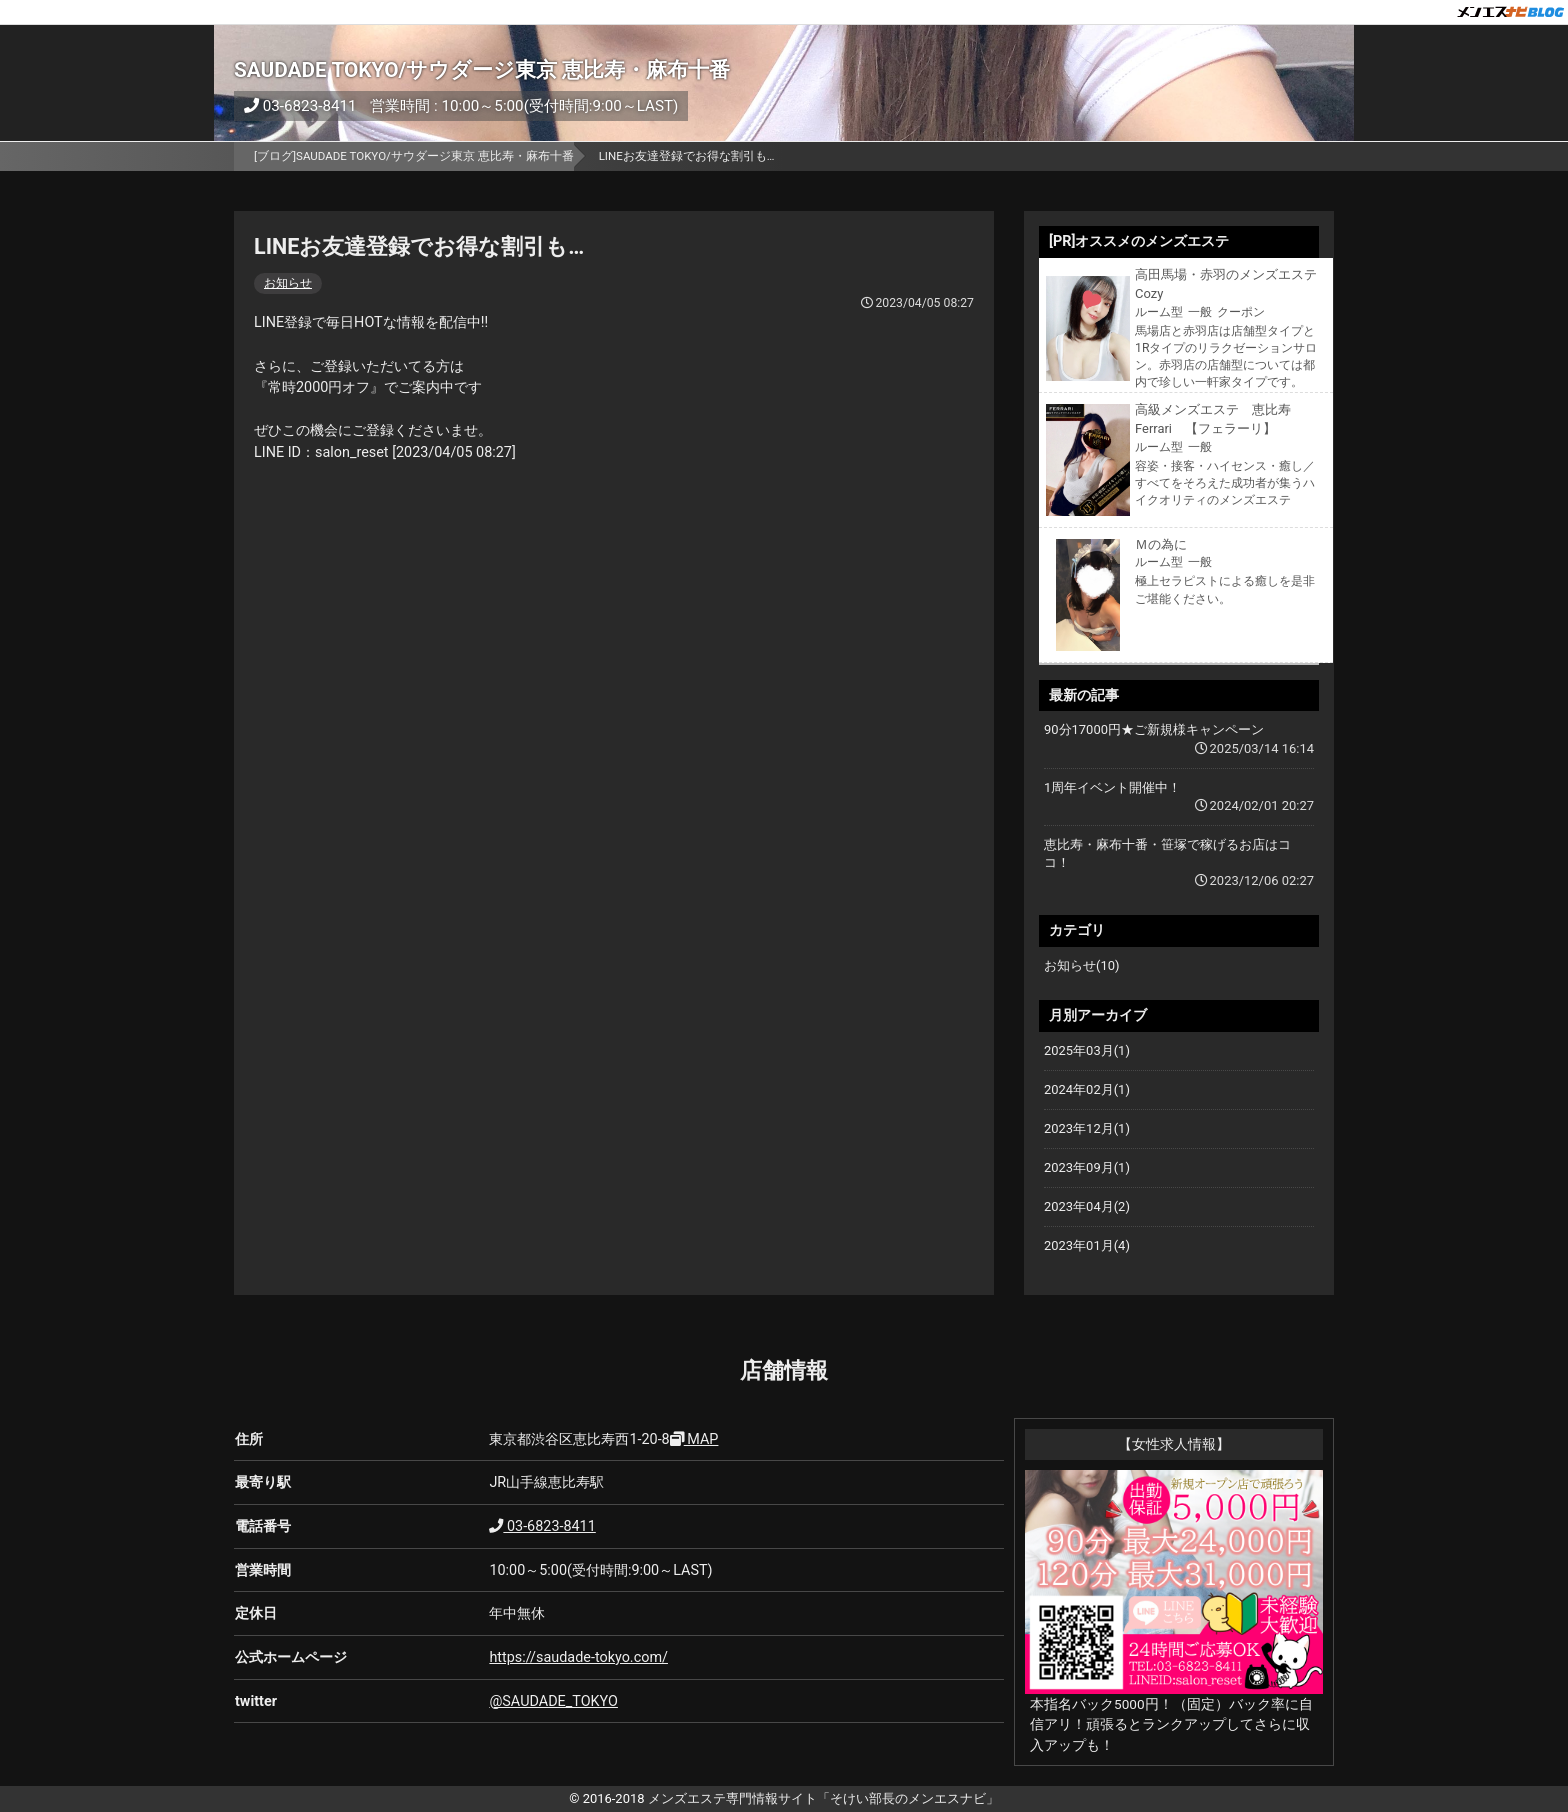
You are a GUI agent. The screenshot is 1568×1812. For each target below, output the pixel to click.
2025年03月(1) (1087, 1050)
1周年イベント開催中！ (1112, 787)
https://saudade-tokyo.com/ (578, 1657)
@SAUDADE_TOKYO (553, 1701)
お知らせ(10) (1082, 965)
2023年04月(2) (1087, 1206)
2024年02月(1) (1087, 1089)
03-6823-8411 (300, 106)
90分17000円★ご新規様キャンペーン (1154, 729)
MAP (694, 1439)
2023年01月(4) (1087, 1245)
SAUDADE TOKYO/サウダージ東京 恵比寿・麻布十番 (482, 70)
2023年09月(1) (1087, 1167)
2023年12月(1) (1087, 1128)
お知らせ (288, 283)
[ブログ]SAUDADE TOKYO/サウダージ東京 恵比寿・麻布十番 (414, 156)
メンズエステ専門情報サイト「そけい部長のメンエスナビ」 (823, 1798)
